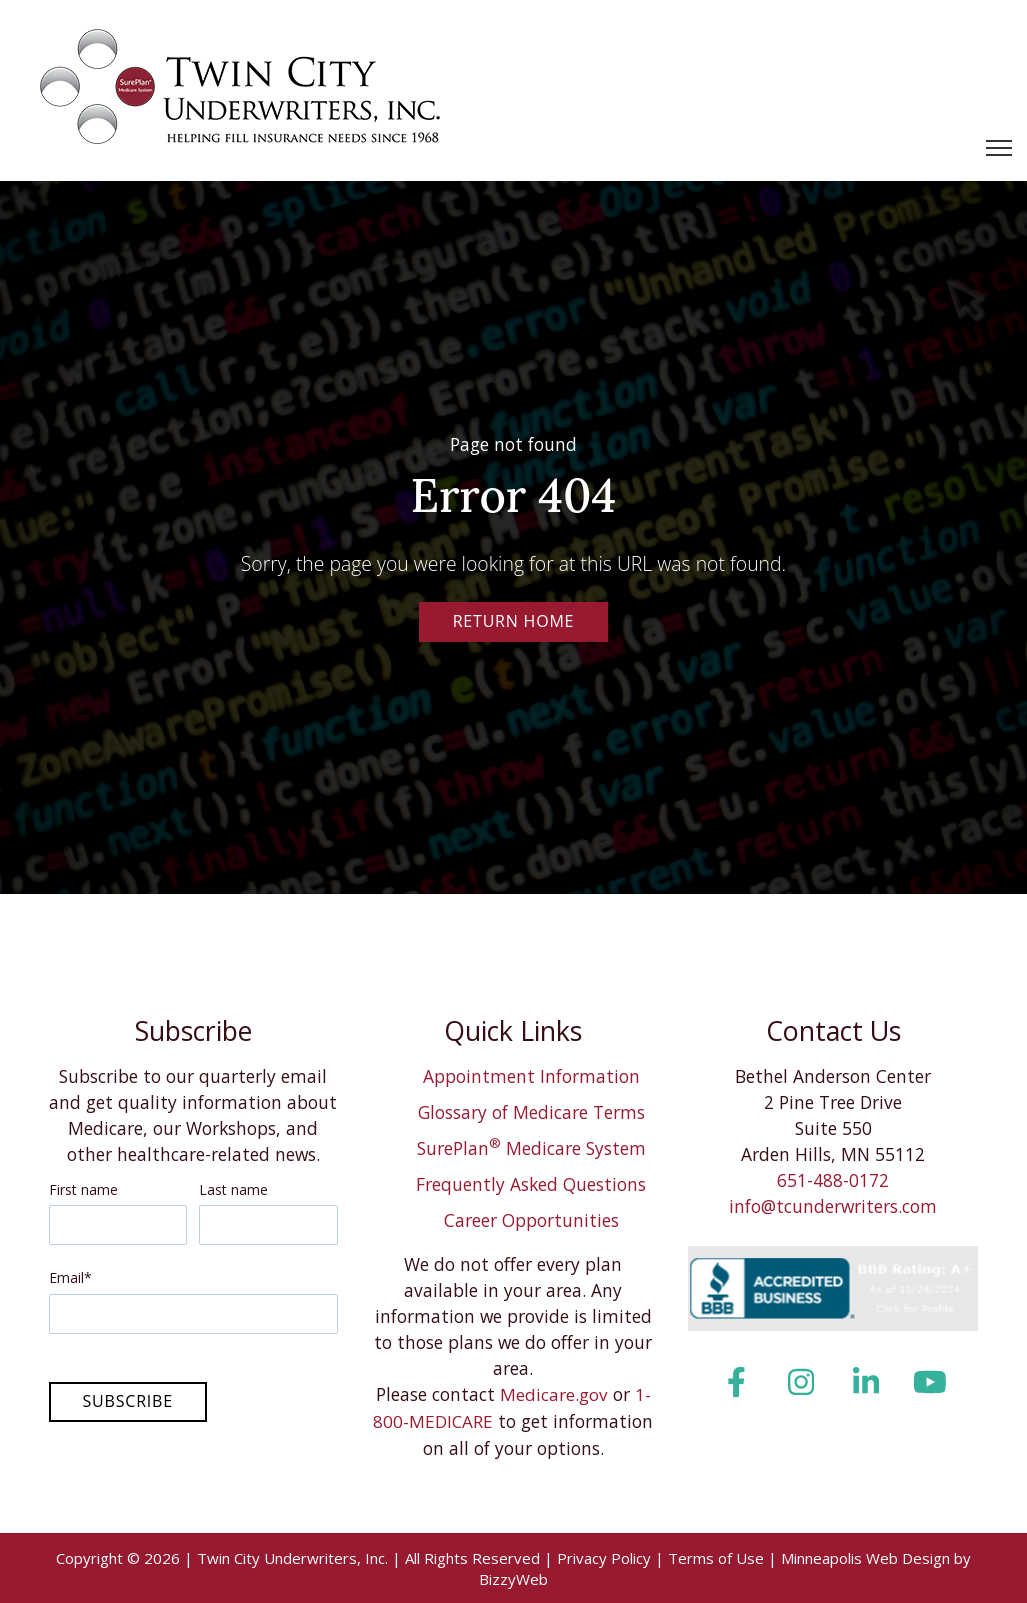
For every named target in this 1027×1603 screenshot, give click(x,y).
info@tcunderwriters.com (833, 1206)
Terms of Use (716, 1557)
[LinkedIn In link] (865, 1382)
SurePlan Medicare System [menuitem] (531, 1148)
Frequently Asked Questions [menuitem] (531, 1184)
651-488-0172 (833, 1180)
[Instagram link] (801, 1382)
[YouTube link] (929, 1382)
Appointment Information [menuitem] (531, 1076)
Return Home (514, 621)
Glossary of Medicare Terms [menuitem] (531, 1112)
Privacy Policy (604, 1557)
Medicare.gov (554, 1394)
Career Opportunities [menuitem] (531, 1220)
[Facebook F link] (736, 1382)
